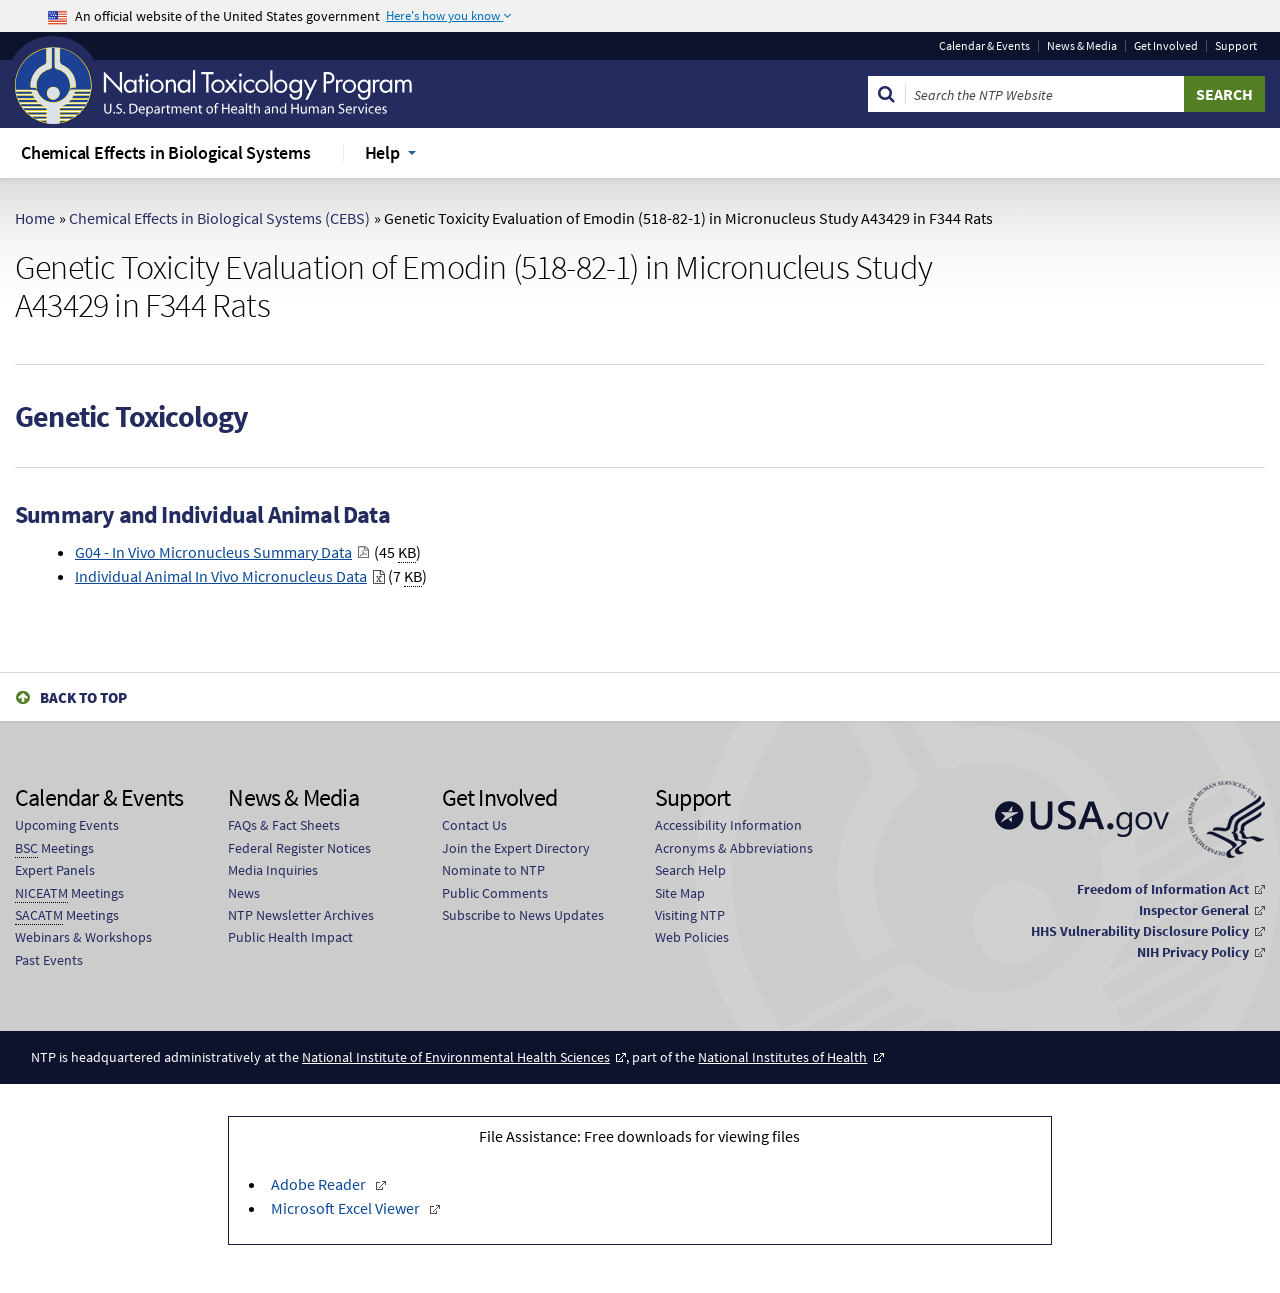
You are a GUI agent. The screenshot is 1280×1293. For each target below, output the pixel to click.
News (244, 893)
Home (35, 218)
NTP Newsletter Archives (301, 915)
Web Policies (692, 937)
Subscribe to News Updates (523, 915)
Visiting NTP (690, 915)
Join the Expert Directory (516, 848)
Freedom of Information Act (1163, 889)
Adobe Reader (320, 1184)
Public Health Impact (290, 937)
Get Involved (1166, 46)
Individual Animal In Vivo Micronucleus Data (221, 576)
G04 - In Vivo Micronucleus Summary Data (213, 552)
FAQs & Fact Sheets (284, 825)
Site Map (680, 893)
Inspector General (1194, 910)
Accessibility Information (728, 825)
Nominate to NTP (493, 870)
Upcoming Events (67, 825)
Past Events (49, 960)
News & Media (1082, 46)
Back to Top (83, 697)
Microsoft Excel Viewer (347, 1208)
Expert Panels (55, 870)
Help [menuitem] (382, 152)
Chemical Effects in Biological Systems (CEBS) (219, 218)
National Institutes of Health (782, 1057)
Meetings (54, 848)
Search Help (690, 870)
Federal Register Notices (299, 848)
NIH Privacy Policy (1193, 952)
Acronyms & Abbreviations (734, 848)
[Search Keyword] (1045, 94)
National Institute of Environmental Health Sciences (456, 1057)
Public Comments (495, 893)
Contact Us (474, 825)
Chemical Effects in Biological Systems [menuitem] (166, 152)
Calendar (984, 46)
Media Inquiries (273, 870)
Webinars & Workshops (83, 937)
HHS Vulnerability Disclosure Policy (1140, 931)
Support (1236, 46)
